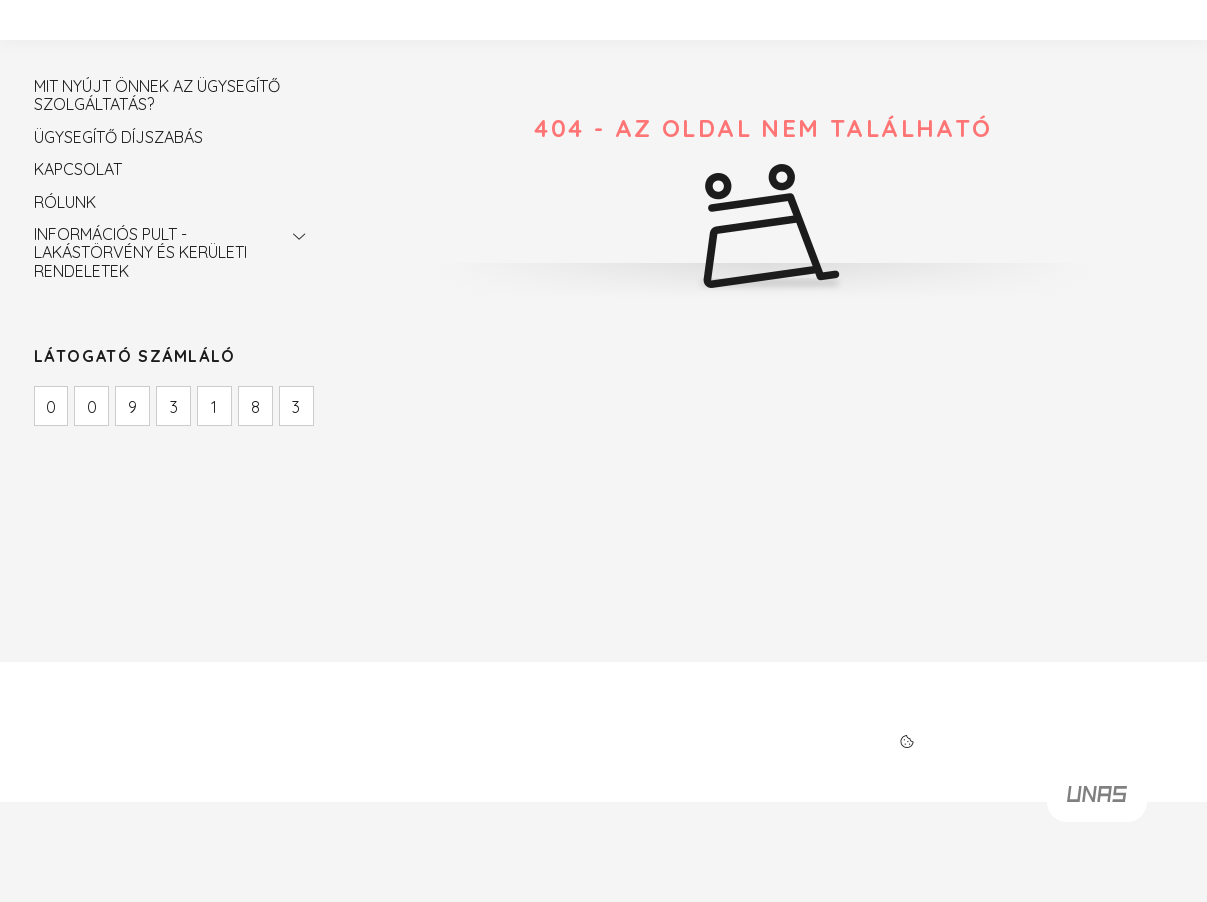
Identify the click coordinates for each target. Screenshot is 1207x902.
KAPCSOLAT (78, 169)
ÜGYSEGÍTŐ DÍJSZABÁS (118, 137)
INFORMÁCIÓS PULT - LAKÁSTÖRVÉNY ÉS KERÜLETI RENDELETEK (140, 252)
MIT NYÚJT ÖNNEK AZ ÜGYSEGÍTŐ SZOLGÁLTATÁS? (157, 95)
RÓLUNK (65, 202)
